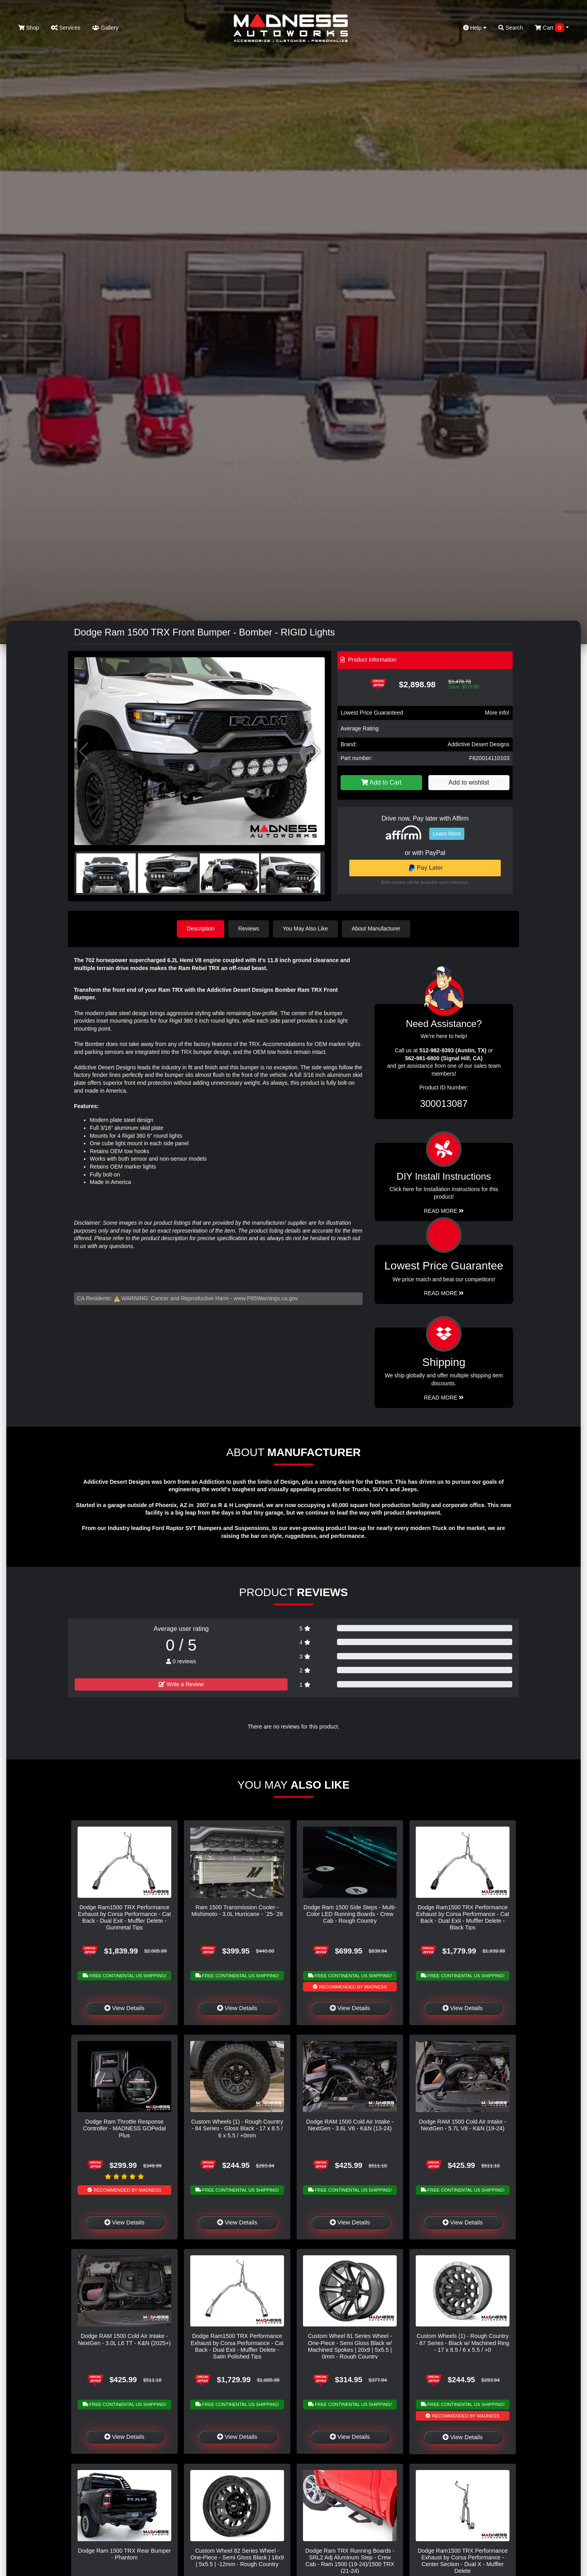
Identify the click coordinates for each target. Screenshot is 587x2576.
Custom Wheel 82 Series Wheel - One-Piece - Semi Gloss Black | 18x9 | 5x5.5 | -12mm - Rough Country (237, 2558)
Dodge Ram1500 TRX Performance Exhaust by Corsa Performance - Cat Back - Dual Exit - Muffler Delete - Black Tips (462, 1917)
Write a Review (181, 1684)
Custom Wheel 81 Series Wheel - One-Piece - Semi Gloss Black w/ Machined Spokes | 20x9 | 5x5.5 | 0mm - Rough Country (350, 2346)
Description (200, 928)
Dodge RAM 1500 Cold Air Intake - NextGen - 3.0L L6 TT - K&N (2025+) (124, 2339)
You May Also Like (305, 928)
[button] (315, 751)
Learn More (447, 833)
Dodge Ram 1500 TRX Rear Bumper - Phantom (124, 2554)
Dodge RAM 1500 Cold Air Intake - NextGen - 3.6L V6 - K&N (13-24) (350, 2125)
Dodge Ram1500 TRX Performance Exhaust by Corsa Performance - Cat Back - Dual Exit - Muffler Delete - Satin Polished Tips (237, 2346)
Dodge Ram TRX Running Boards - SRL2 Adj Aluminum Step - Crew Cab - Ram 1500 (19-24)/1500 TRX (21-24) (349, 2561)
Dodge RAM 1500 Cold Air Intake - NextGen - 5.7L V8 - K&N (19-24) (462, 2125)
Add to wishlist (469, 782)
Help (475, 28)
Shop (28, 28)
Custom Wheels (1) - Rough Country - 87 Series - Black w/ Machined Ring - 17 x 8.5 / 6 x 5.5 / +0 (462, 2343)
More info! (497, 712)
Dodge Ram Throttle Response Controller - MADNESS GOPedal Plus (124, 2128)
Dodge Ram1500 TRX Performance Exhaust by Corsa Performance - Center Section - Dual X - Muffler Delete (463, 2561)
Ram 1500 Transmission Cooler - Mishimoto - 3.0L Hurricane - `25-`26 (237, 1910)
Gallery (105, 28)
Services (66, 28)
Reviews (248, 928)
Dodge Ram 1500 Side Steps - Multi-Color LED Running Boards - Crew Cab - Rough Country (349, 1914)
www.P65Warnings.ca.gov (266, 1298)
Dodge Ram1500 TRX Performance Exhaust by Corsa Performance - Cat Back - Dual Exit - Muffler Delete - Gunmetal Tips (124, 1917)
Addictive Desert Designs (478, 744)
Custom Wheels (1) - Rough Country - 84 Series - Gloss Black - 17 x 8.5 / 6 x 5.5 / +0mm (237, 2128)
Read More (444, 1293)
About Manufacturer (376, 928)
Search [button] (510, 28)
